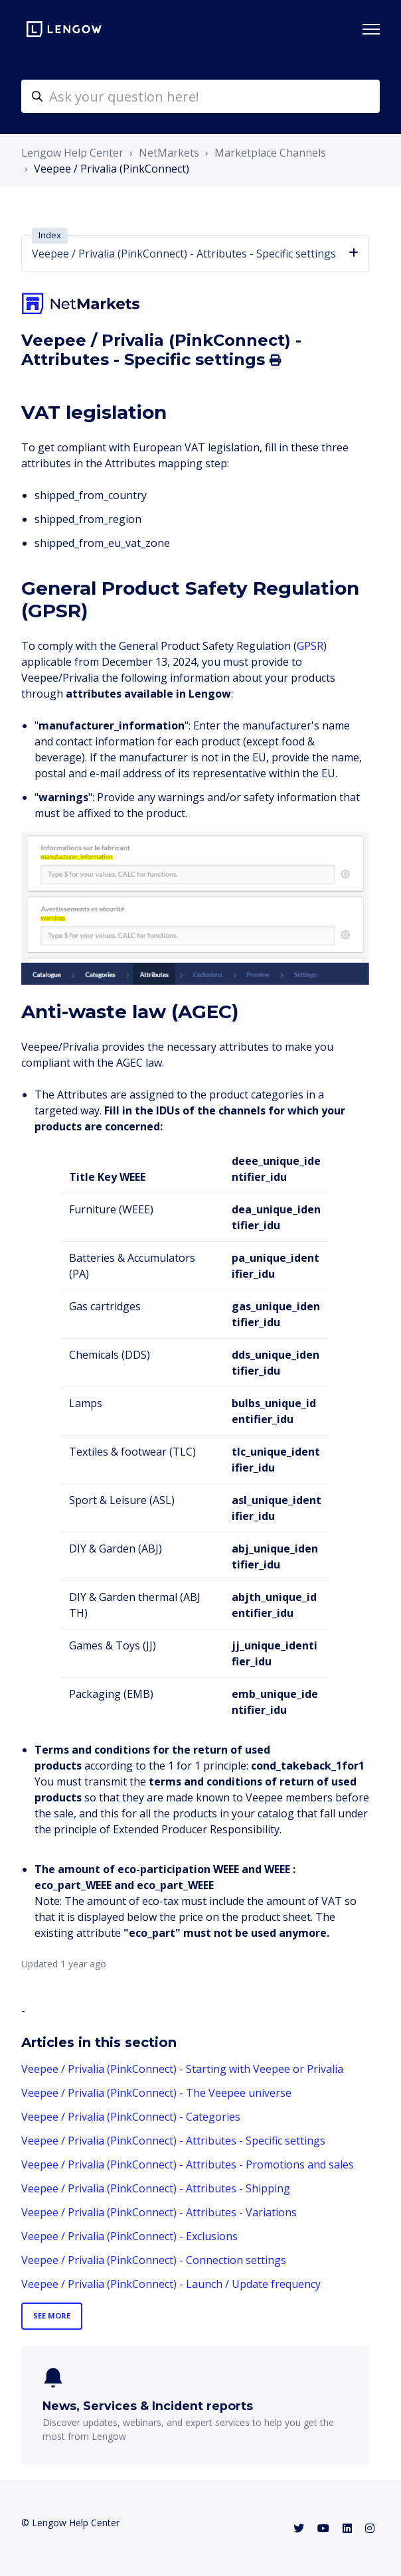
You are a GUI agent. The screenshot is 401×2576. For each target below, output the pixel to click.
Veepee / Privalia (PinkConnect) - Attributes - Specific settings (173, 2140)
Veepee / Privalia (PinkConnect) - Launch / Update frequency (171, 2284)
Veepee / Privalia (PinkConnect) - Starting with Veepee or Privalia (182, 2069)
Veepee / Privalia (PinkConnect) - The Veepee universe (156, 2092)
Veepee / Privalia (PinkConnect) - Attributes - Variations (159, 2212)
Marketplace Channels (270, 152)
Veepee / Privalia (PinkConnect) (111, 168)
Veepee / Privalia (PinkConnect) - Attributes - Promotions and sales (187, 2164)
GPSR (310, 646)
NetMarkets (169, 152)
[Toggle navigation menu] (371, 29)
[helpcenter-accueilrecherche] (200, 96)
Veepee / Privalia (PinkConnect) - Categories (130, 2116)
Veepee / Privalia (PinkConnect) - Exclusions (129, 2236)
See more (51, 2315)
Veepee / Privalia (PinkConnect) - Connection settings (153, 2260)
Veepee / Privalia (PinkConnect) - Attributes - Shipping (155, 2188)
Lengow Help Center (72, 152)
